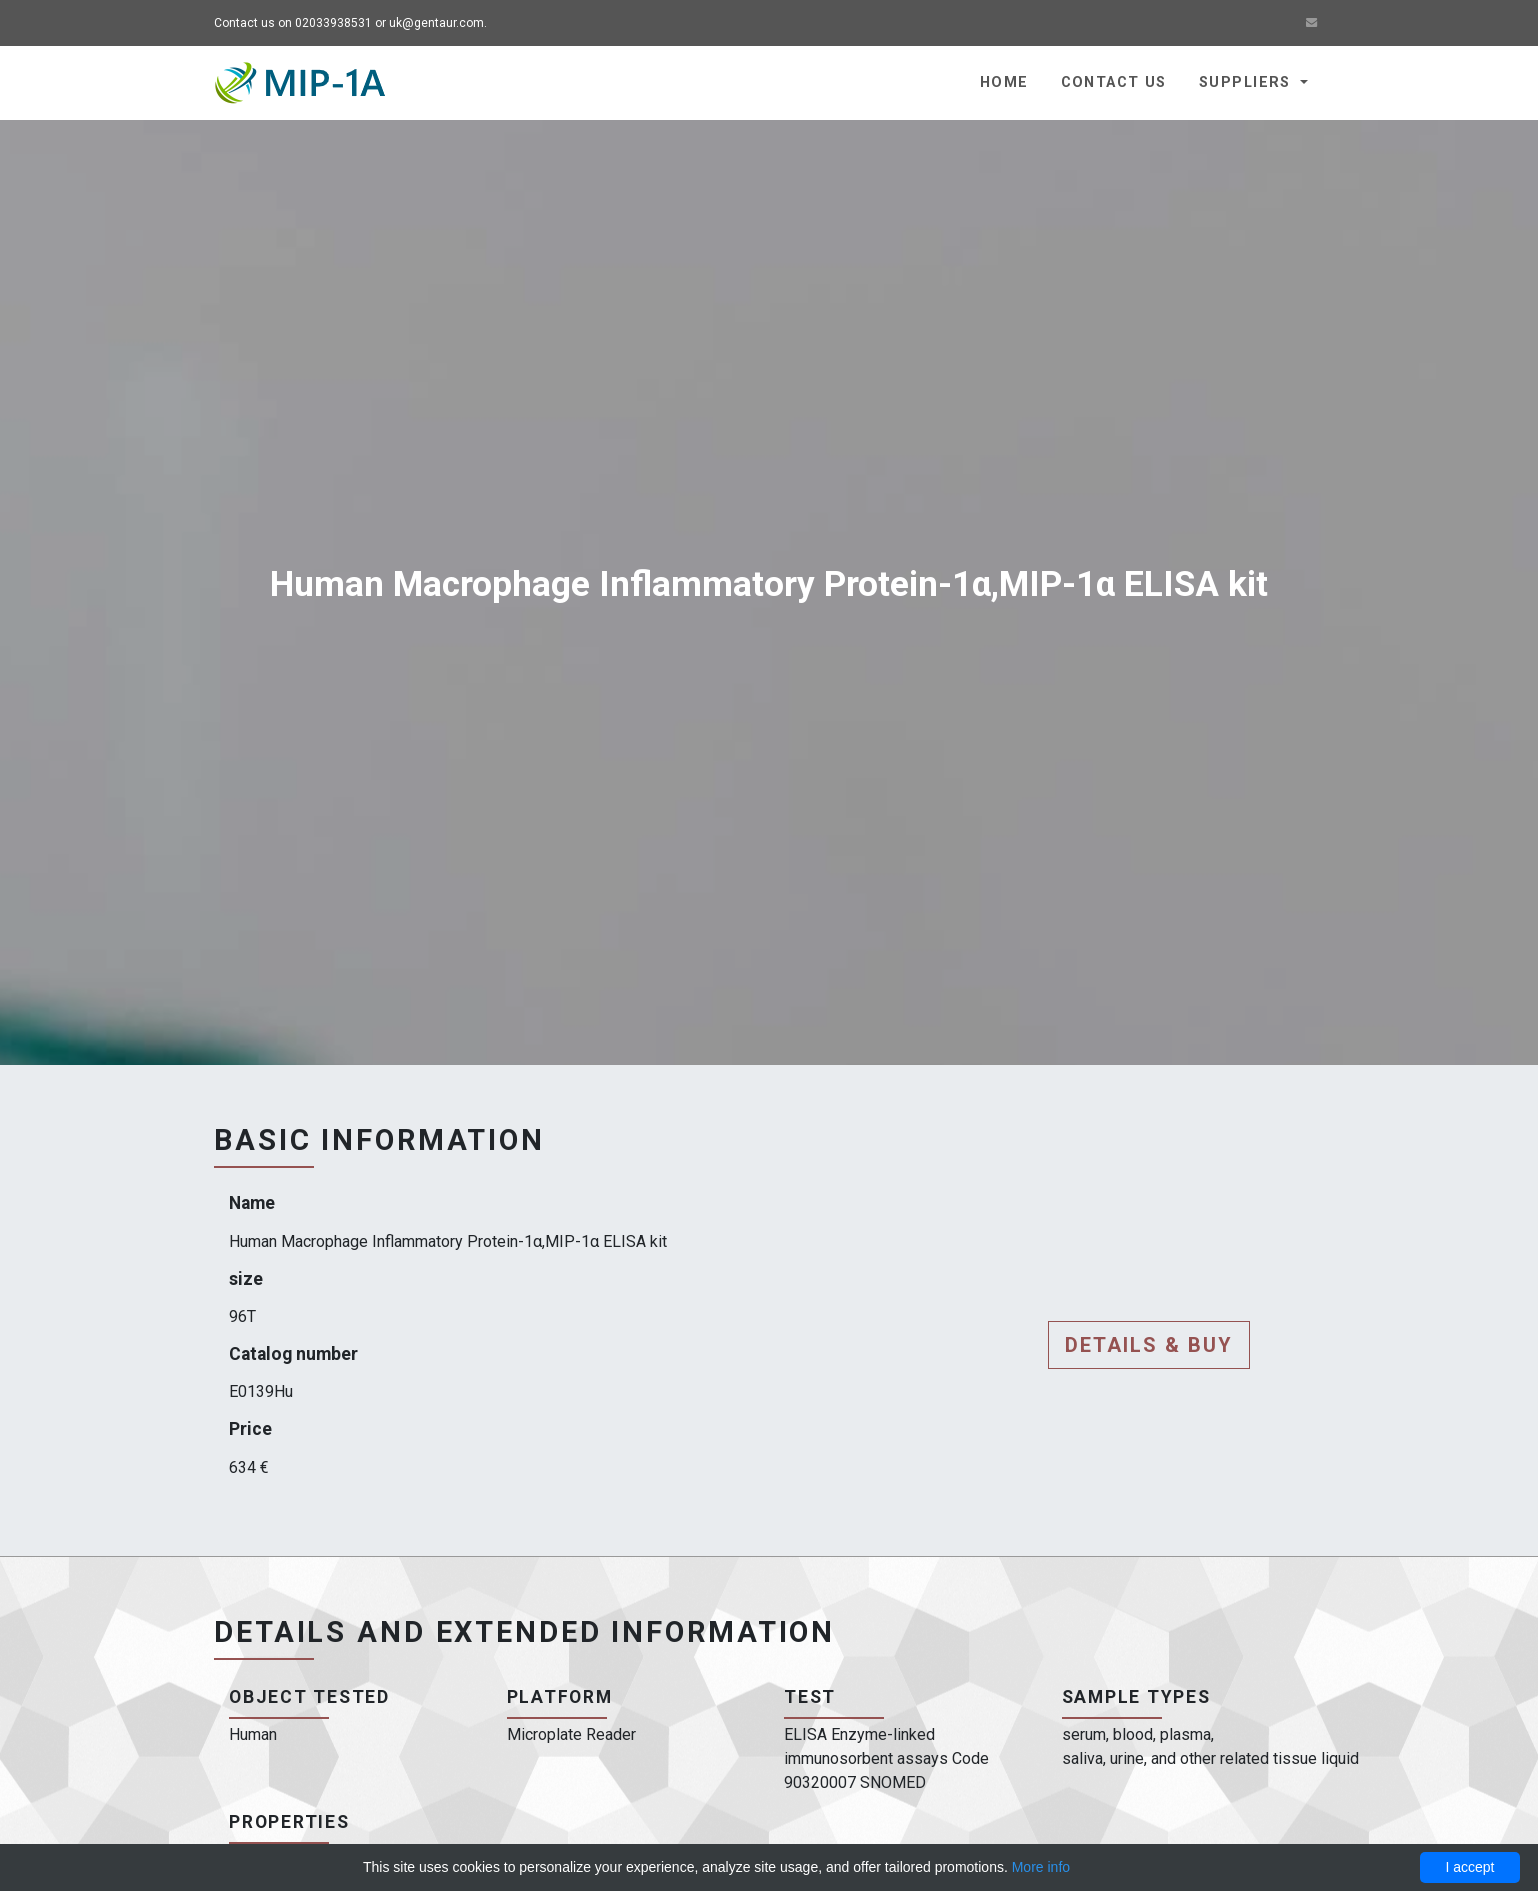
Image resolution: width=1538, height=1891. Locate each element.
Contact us (1114, 82)
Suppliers (1247, 82)
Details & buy (1149, 1345)
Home (1004, 82)
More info (1041, 1867)
